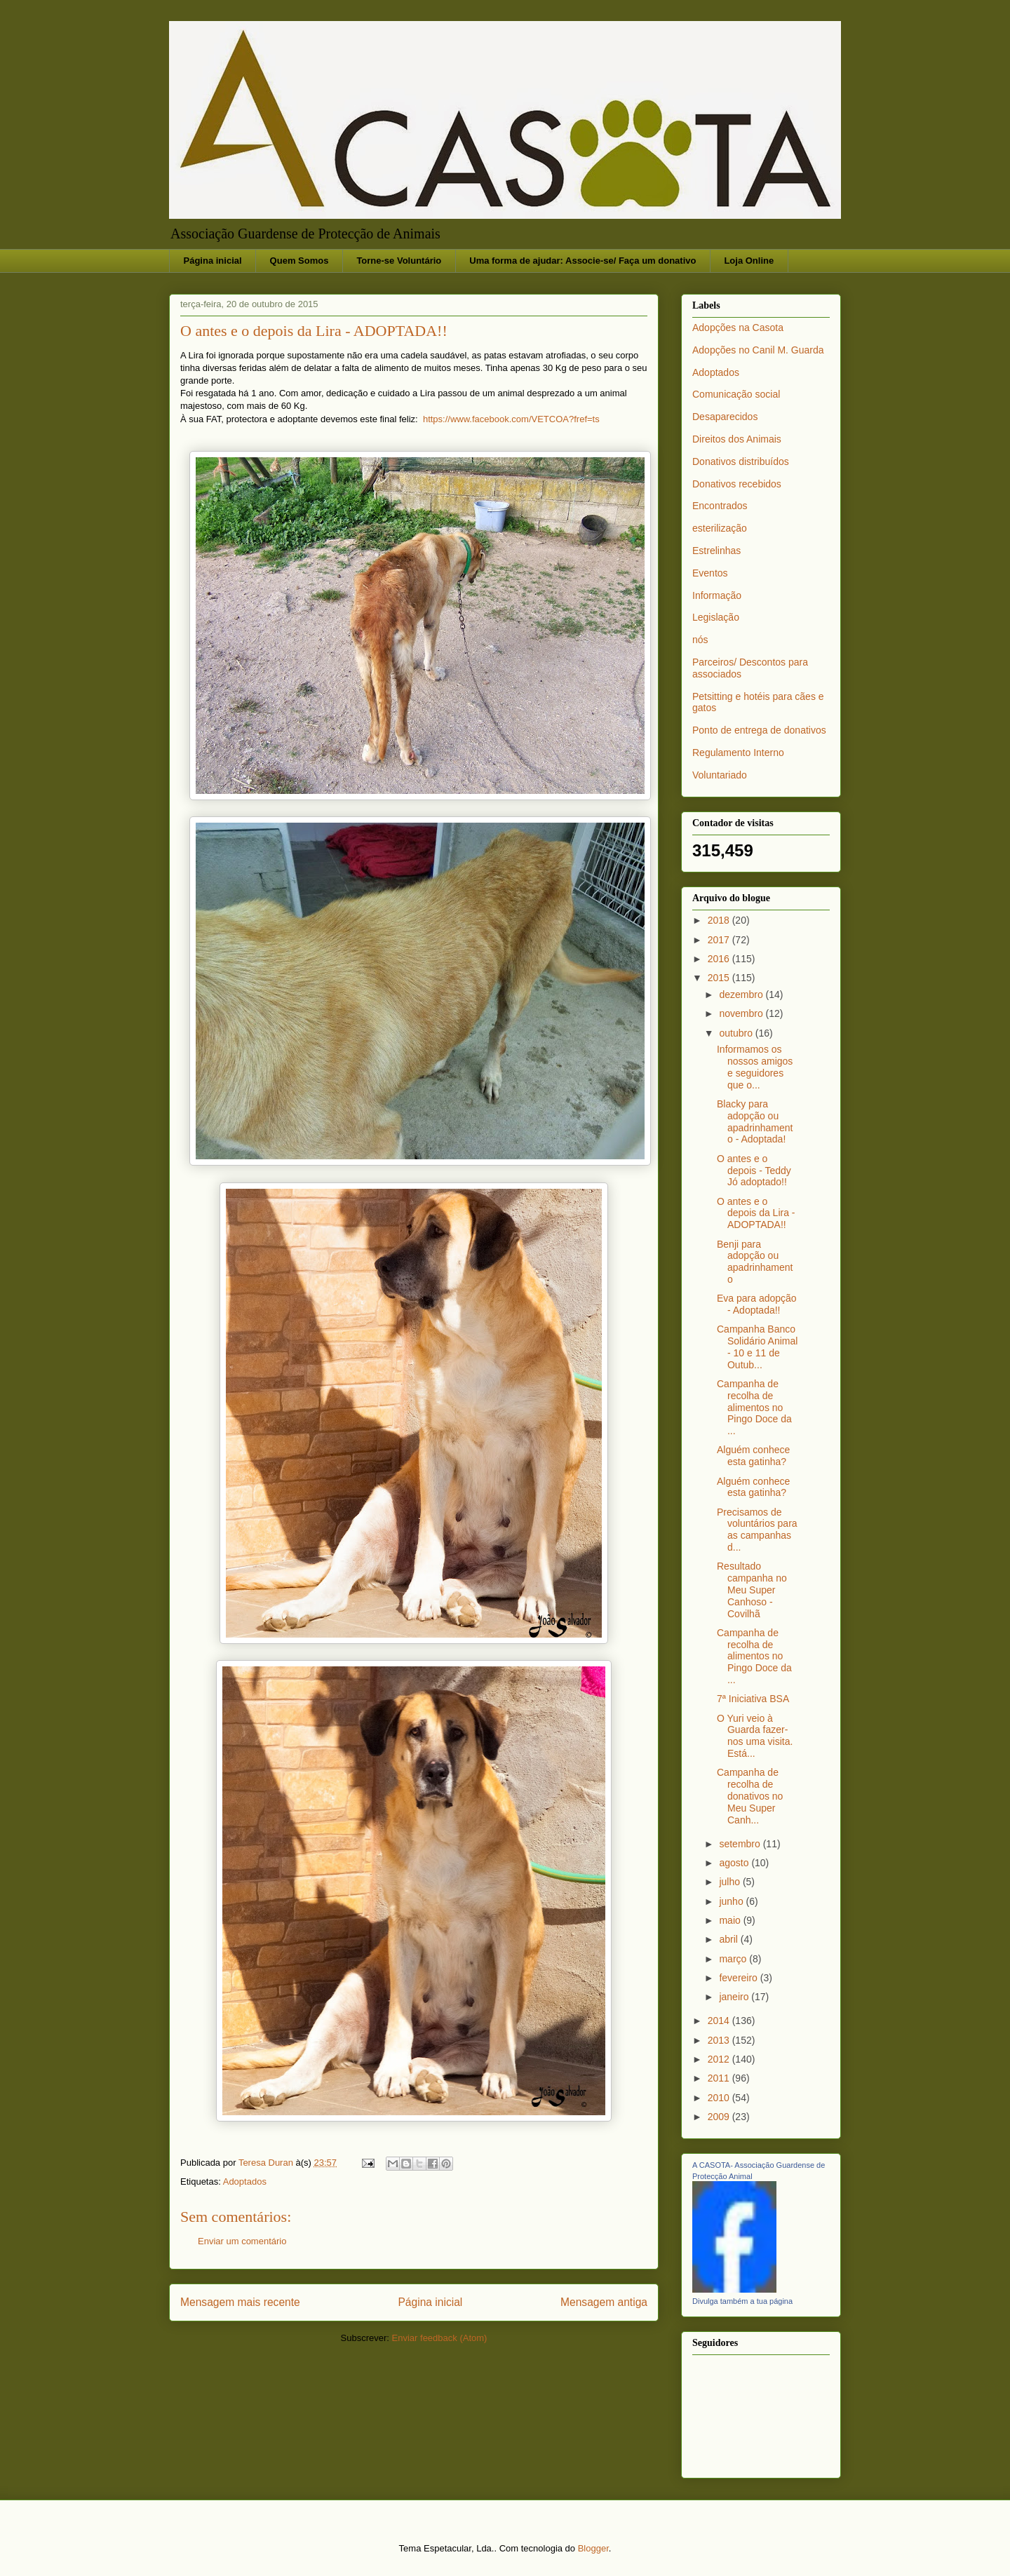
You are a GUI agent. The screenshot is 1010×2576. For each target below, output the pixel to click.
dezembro (742, 994)
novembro (742, 1013)
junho (732, 1901)
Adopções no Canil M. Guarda (758, 350)
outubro (737, 1033)
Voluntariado (719, 775)
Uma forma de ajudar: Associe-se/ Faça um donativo (582, 260)
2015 (720, 977)
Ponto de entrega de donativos (759, 730)
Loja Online (749, 260)
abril (729, 1939)
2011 (720, 2078)
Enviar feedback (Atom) (439, 2338)
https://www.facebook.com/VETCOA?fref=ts (511, 419)
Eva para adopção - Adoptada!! (757, 1304)
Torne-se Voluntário (398, 260)
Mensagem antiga (603, 2302)
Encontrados (720, 505)
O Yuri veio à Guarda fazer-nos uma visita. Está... (755, 1736)
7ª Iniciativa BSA (753, 1698)
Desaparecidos (725, 416)
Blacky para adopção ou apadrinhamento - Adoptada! (755, 1121)
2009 (720, 2116)
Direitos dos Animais (736, 439)
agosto (735, 1862)
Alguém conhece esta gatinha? (753, 1455)
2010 (720, 2097)
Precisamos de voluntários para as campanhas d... (757, 1529)
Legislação (715, 617)
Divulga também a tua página (742, 2301)
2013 (720, 2040)
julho (730, 1881)
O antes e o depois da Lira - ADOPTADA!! (756, 1213)
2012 (720, 2059)
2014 (720, 2020)
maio (731, 1920)
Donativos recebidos (736, 484)
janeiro (735, 1996)
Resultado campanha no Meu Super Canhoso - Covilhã (752, 1589)
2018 (720, 920)
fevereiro (739, 1977)
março (734, 1958)
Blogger (593, 2548)
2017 (720, 939)
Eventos (710, 573)
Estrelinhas (716, 550)
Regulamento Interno (738, 752)
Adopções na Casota (737, 327)
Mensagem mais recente (240, 2302)
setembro (740, 1843)
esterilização (719, 528)
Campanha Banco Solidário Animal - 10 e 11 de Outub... (757, 1346)
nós (700, 639)
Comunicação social (736, 394)
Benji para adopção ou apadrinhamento (755, 1262)
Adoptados (245, 2181)
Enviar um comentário (242, 2241)
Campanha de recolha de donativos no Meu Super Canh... (750, 1796)
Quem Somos (299, 260)
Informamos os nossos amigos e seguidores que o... (755, 1067)
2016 (720, 958)
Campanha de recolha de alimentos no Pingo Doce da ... (754, 1407)
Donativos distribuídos (740, 461)
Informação (716, 595)
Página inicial (213, 260)
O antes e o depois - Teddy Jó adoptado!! (754, 1170)
